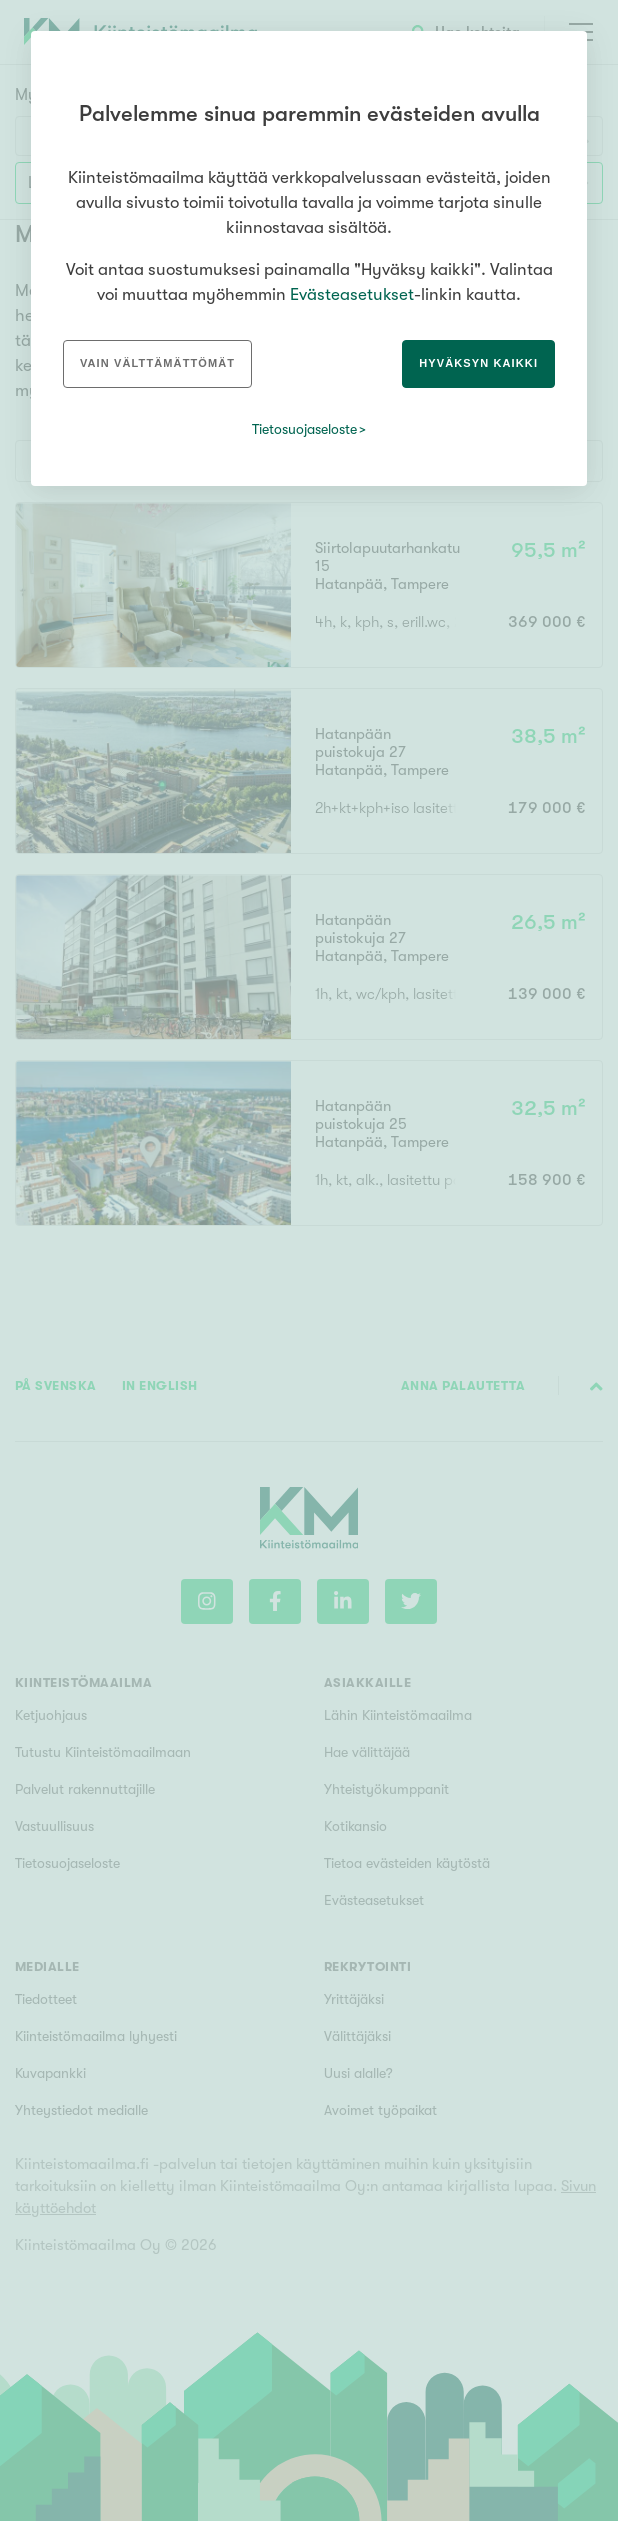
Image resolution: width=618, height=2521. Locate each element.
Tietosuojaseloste (304, 429)
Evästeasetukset (352, 294)
